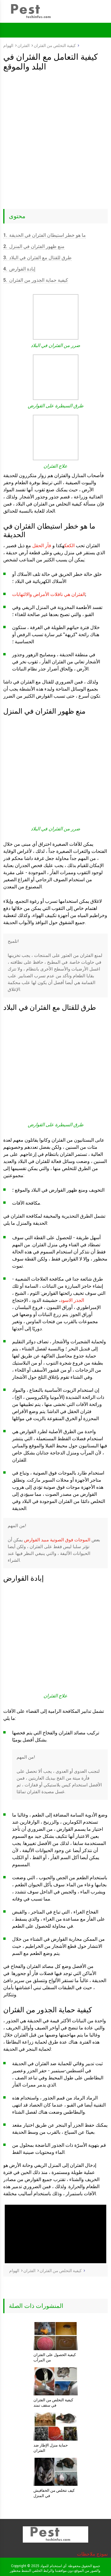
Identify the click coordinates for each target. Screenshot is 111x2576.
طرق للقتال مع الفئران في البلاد (37, 257)
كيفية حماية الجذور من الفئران (35, 280)
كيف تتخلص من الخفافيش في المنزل (54, 2493)
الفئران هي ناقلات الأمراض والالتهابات (48, 594)
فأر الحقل (41, 545)
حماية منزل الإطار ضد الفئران (50, 2448)
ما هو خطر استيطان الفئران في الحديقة (44, 235)
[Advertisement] (55, 129)
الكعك (69, 545)
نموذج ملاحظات (92, 2554)
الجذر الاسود (72, 1300)
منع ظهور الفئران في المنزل (34, 246)
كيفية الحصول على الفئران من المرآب (54, 2357)
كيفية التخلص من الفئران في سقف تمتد (53, 2402)
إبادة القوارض (19, 269)
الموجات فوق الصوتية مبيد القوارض (57, 1540)
